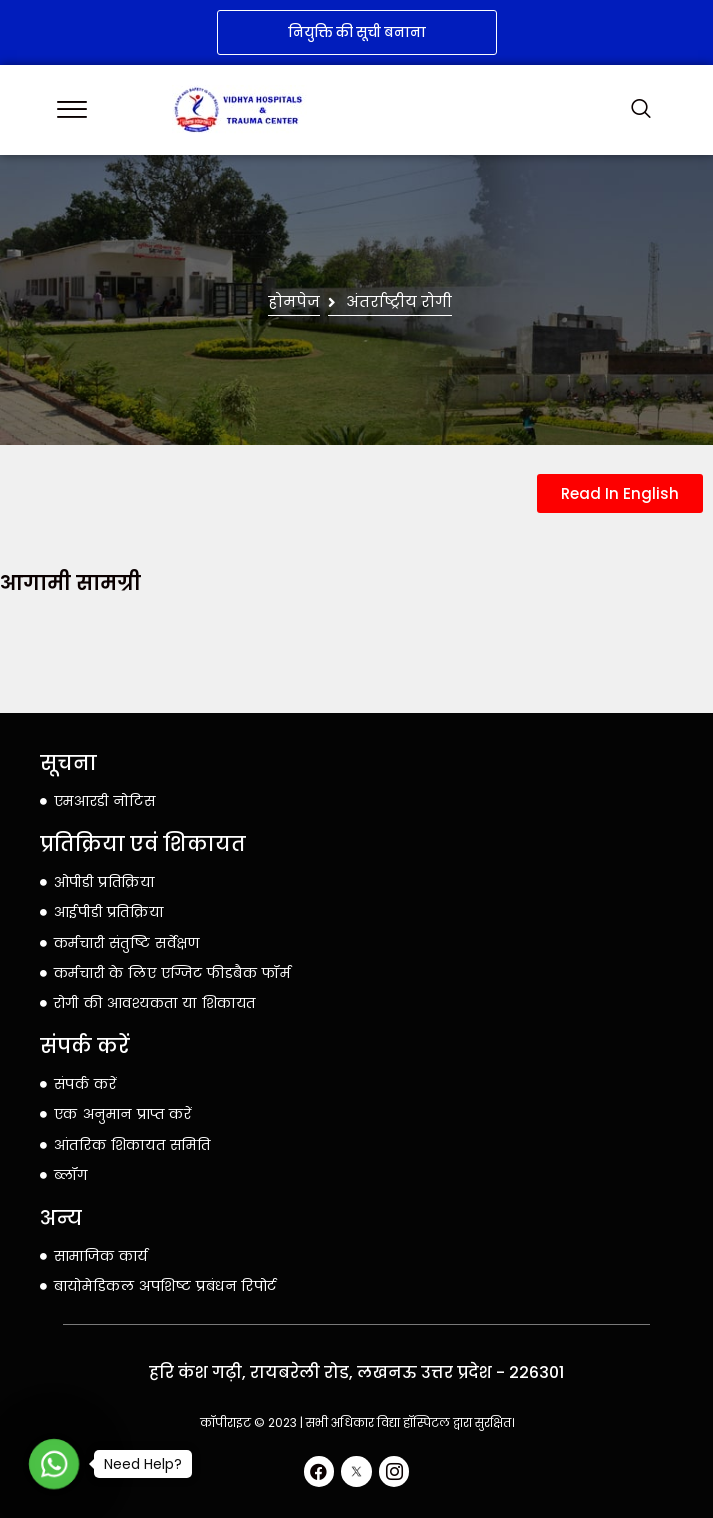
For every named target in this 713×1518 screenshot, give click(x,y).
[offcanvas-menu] (72, 109)
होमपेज (294, 302)
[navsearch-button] (641, 110)
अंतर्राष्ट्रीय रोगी (399, 302)
